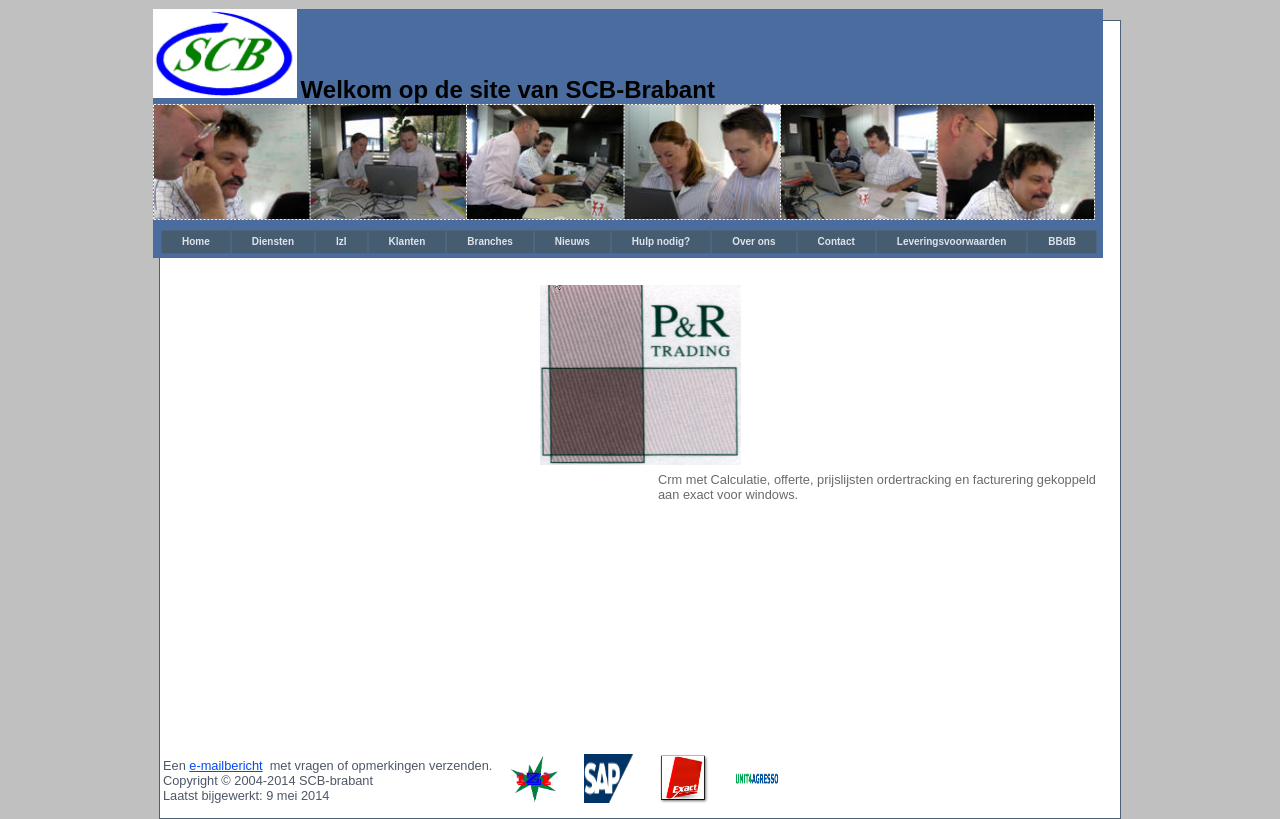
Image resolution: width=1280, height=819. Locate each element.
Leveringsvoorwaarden (951, 241)
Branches (490, 241)
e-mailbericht (225, 765)
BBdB (1062, 241)
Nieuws (572, 241)
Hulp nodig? (661, 241)
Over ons (753, 241)
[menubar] (629, 242)
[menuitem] (196, 242)
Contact (836, 241)
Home (196, 241)
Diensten (273, 241)
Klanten (407, 241)
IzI (341, 241)
